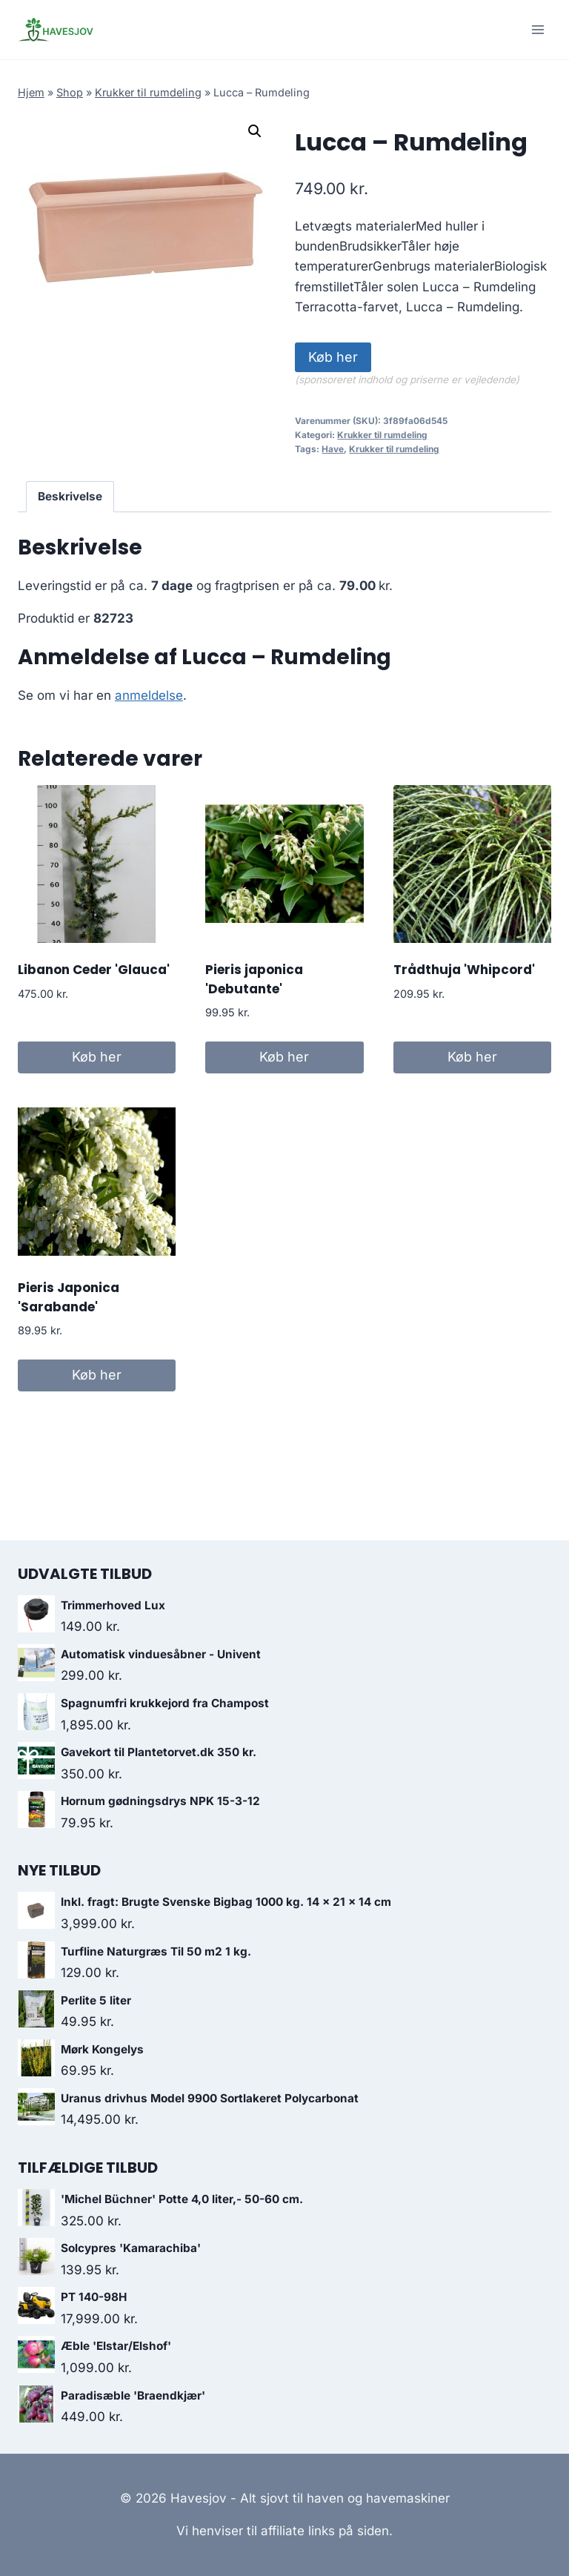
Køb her (333, 357)
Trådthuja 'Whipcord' (464, 970)
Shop (69, 92)
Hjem (31, 92)
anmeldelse (149, 695)
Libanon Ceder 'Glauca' (94, 970)
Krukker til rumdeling (148, 92)
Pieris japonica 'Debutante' (254, 979)
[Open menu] (537, 29)
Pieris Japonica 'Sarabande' (68, 1297)
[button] (255, 131)
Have (333, 448)
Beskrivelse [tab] (70, 496)
